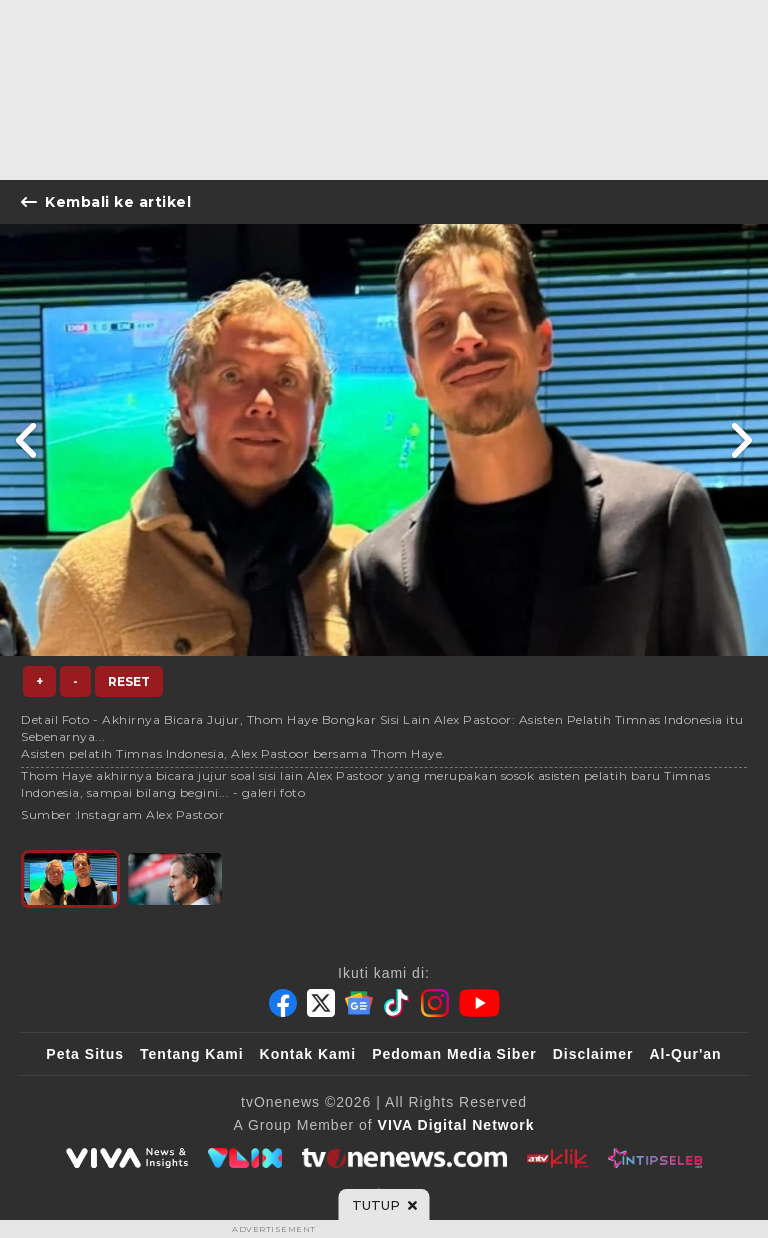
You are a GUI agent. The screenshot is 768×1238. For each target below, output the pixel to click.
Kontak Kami (308, 1054)
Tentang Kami (192, 1054)
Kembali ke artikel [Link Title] (106, 202)
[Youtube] (479, 1003)
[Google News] (359, 1003)
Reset (129, 681)
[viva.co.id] (127, 1158)
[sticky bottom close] (384, 1205)
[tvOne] (404, 1158)
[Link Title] (27, 440)
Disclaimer (593, 1054)
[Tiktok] (397, 1003)
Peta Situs (85, 1054)
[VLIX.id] (245, 1158)
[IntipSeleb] (654, 1158)
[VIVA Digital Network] (456, 1125)
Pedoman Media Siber (454, 1054)
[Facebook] (283, 1003)
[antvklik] (557, 1158)
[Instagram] (435, 1003)
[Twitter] (321, 1003)
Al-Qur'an (685, 1054)
